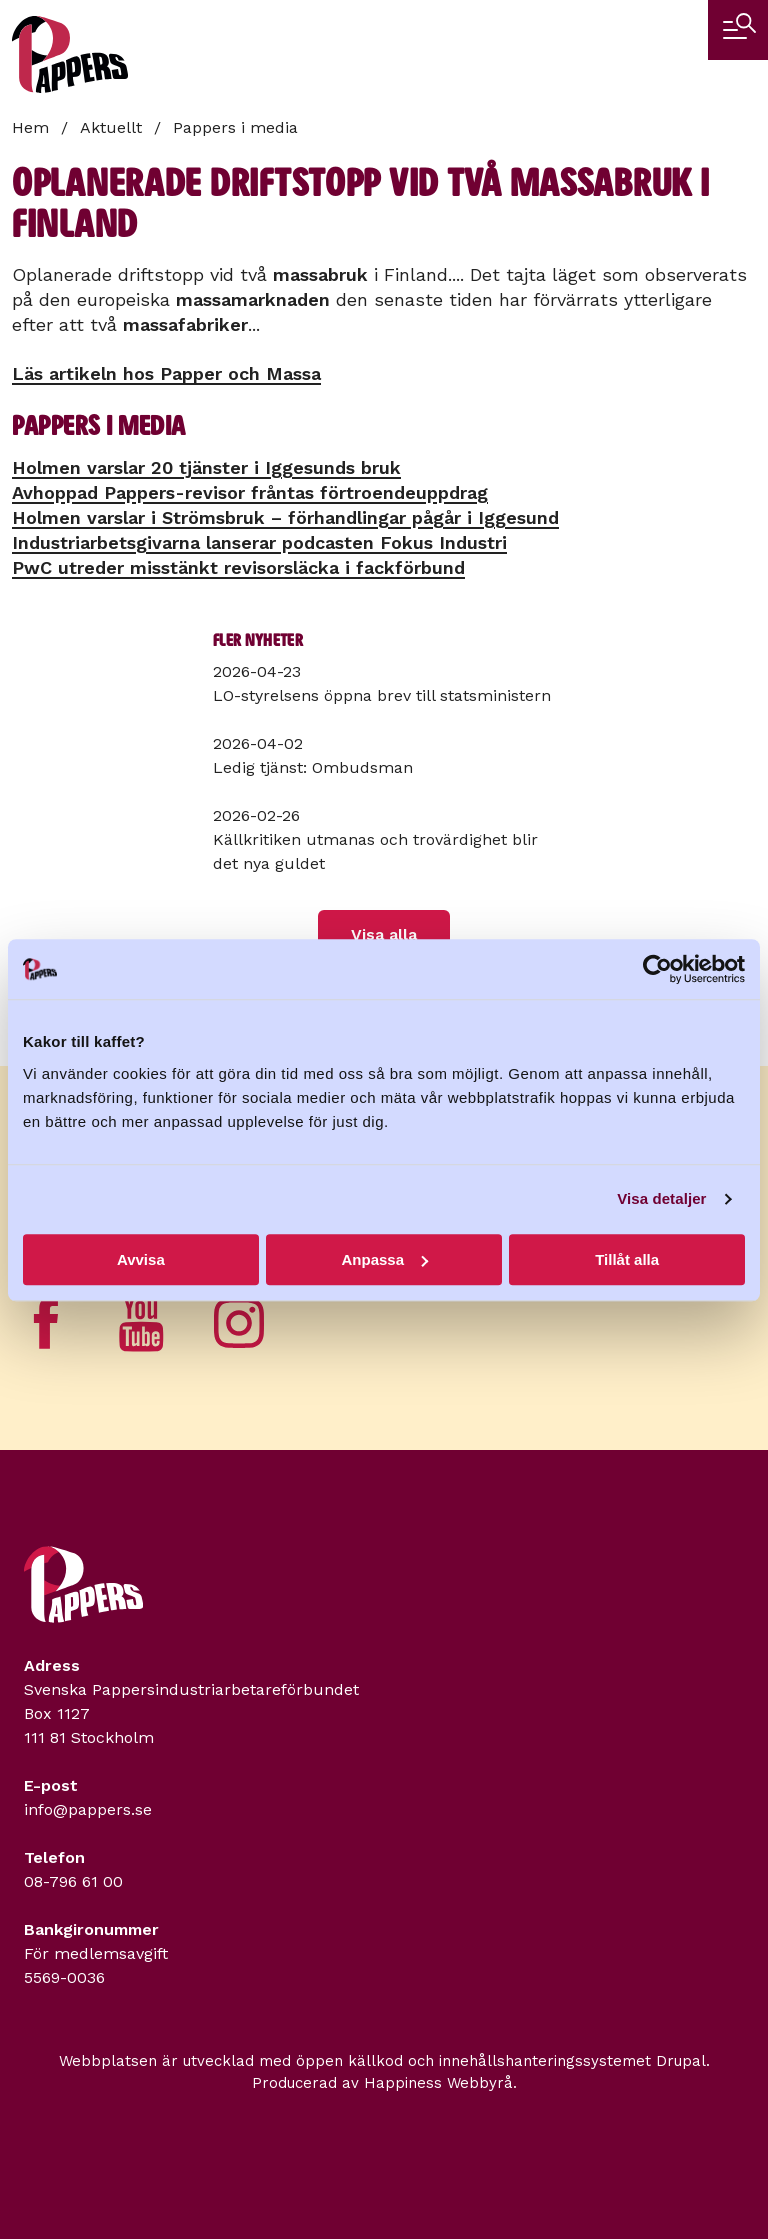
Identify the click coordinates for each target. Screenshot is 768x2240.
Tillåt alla (627, 1259)
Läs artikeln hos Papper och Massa (166, 373)
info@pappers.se (88, 1809)
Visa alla (384, 934)
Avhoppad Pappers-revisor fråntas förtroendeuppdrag (250, 492)
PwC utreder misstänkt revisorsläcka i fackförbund (238, 567)
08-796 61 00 (73, 1881)
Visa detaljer (661, 1198)
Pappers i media (235, 127)
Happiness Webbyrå (438, 2083)
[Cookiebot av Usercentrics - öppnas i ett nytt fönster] (657, 969)
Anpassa (384, 1259)
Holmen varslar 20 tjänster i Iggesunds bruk (206, 467)
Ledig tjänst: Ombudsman (313, 767)
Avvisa (141, 1259)
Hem (30, 127)
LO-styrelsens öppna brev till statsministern (382, 695)
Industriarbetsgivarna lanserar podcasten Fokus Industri (259, 542)
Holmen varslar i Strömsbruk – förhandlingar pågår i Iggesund (285, 517)
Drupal (681, 2061)
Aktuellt (111, 127)
